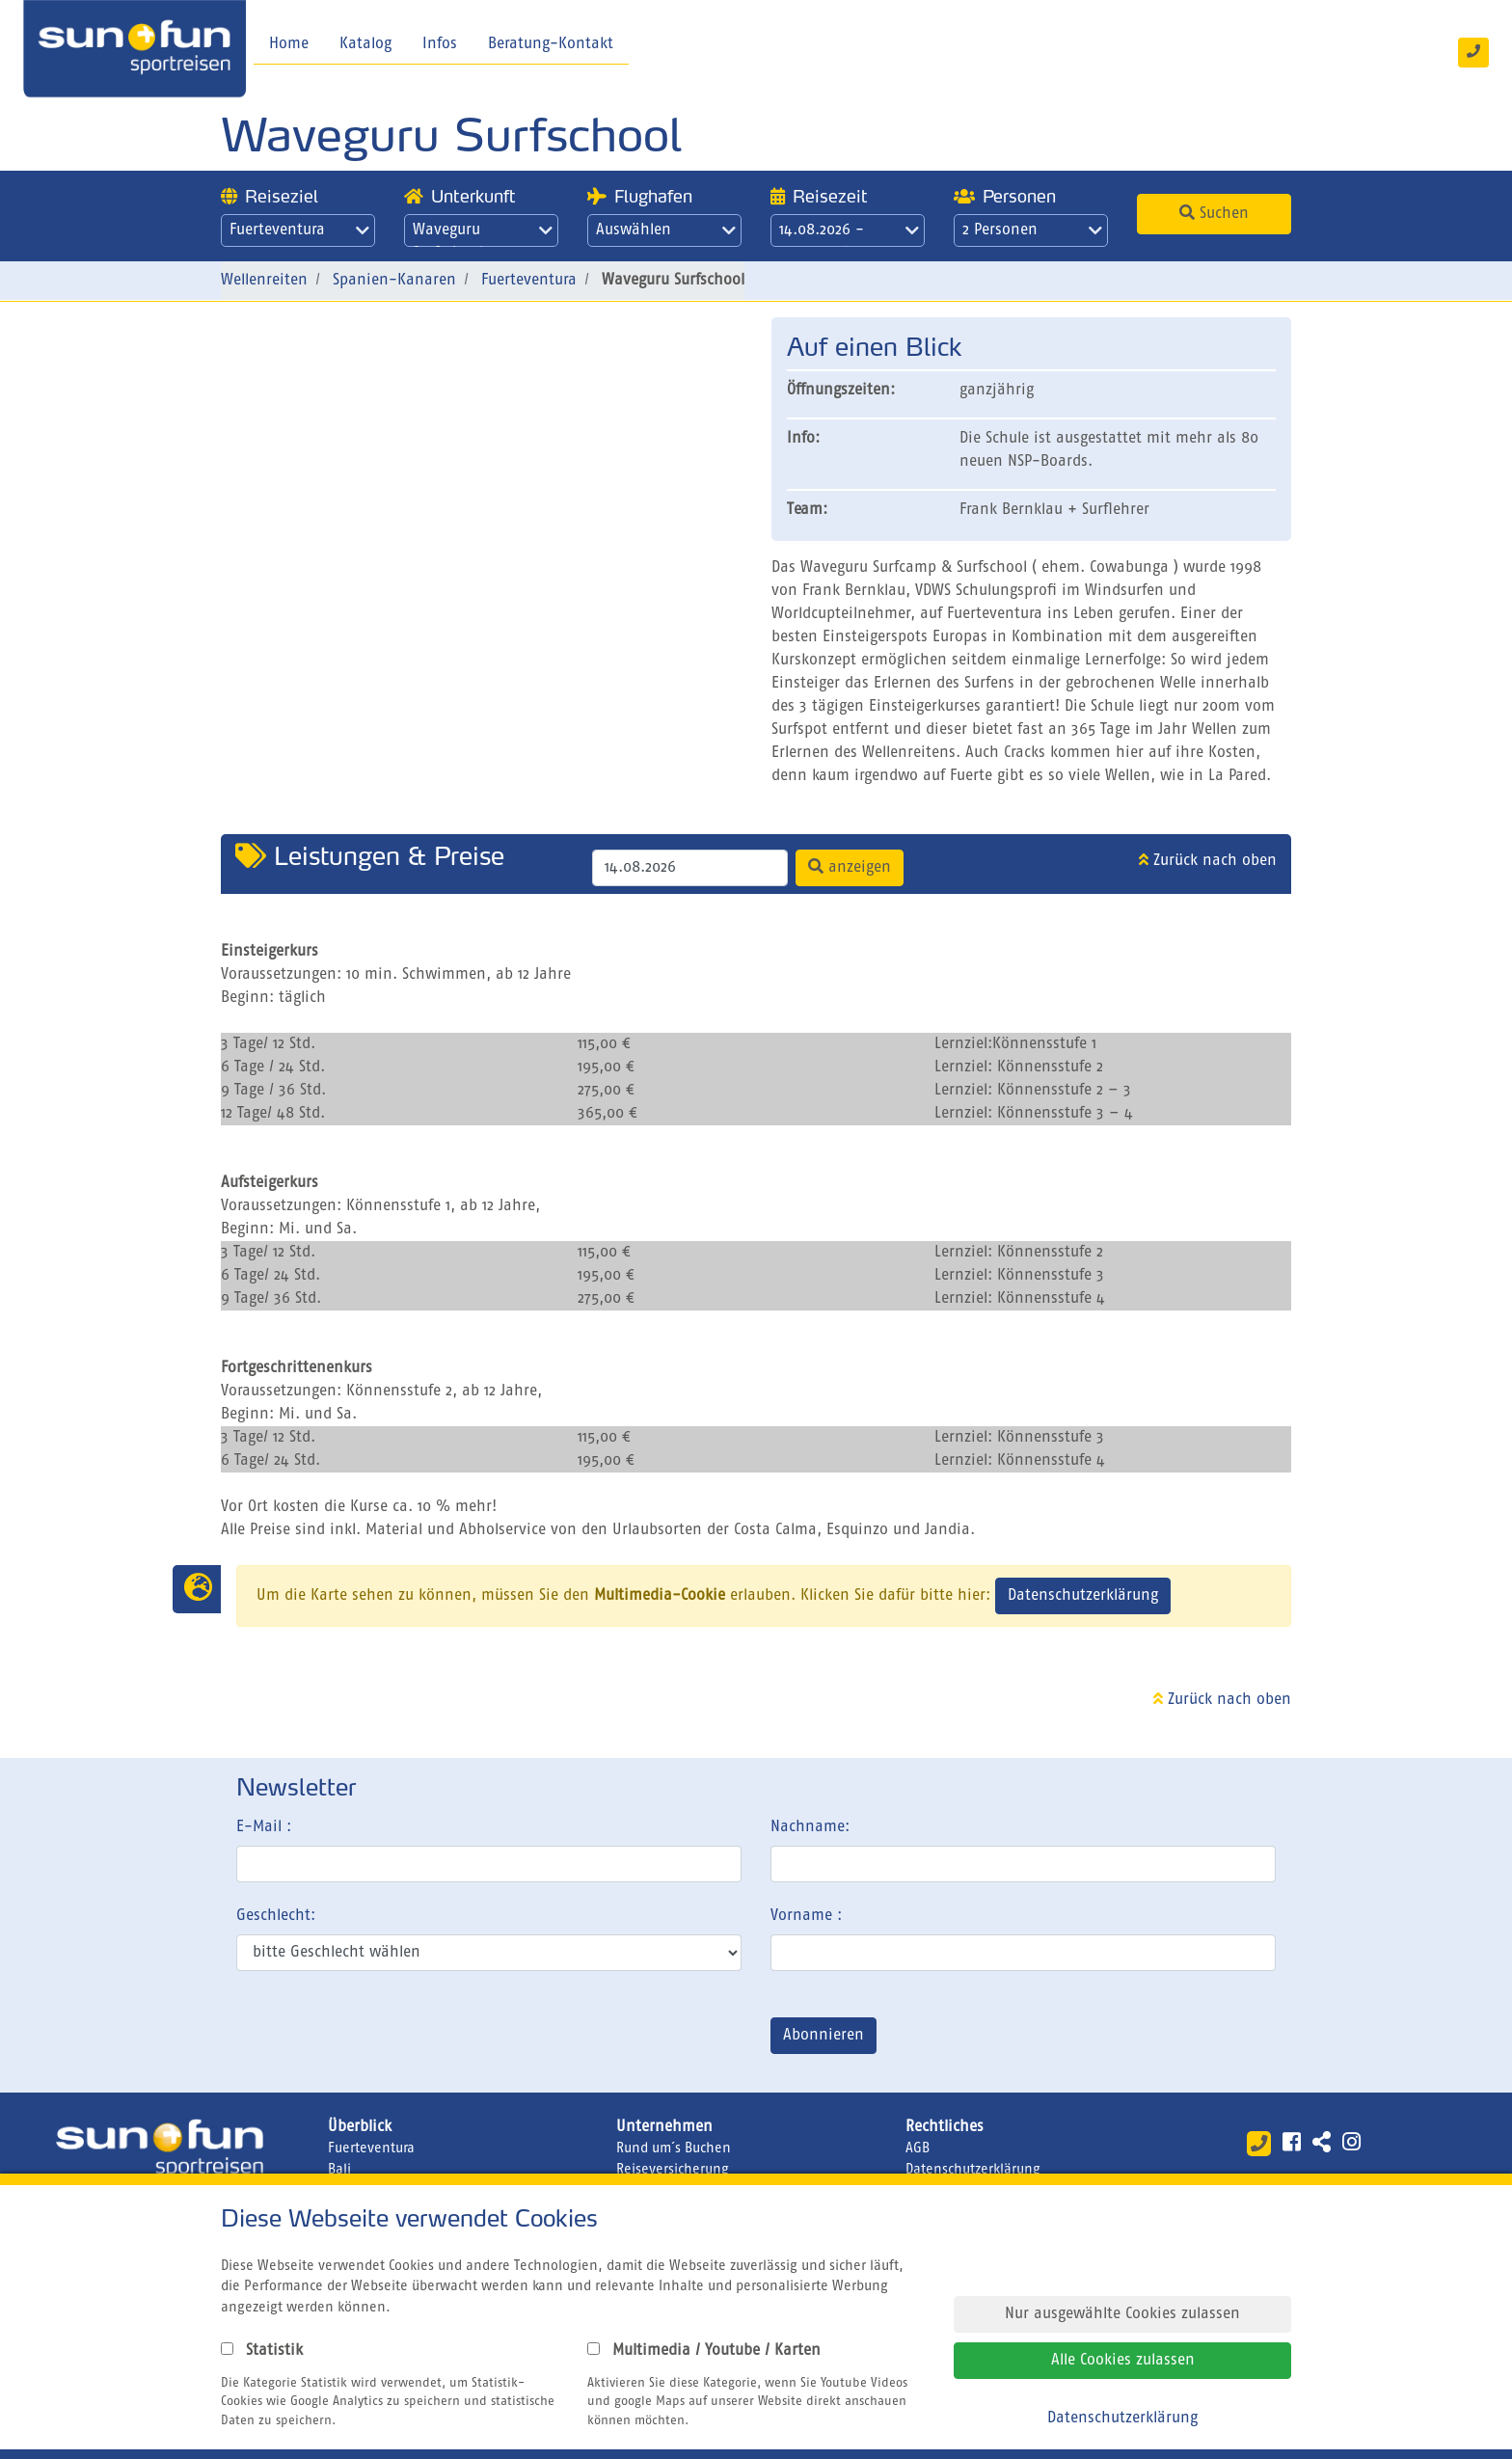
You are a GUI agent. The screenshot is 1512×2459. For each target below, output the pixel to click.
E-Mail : (263, 1827)
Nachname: (810, 1827)
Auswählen (666, 230)
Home (289, 44)
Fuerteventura (299, 230)
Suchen (1214, 213)
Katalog (365, 44)
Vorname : (806, 1916)
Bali (339, 2169)
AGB (917, 2148)
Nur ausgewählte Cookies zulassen (1122, 2314)
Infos (439, 44)
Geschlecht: (275, 1916)
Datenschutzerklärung (1083, 1596)
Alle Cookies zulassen (1123, 2360)
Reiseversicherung (672, 2169)
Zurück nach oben (1208, 861)
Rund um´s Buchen (673, 2148)
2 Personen (1032, 230)
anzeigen (849, 867)
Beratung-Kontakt (550, 44)
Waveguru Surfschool (483, 235)
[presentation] (382, 2039)
